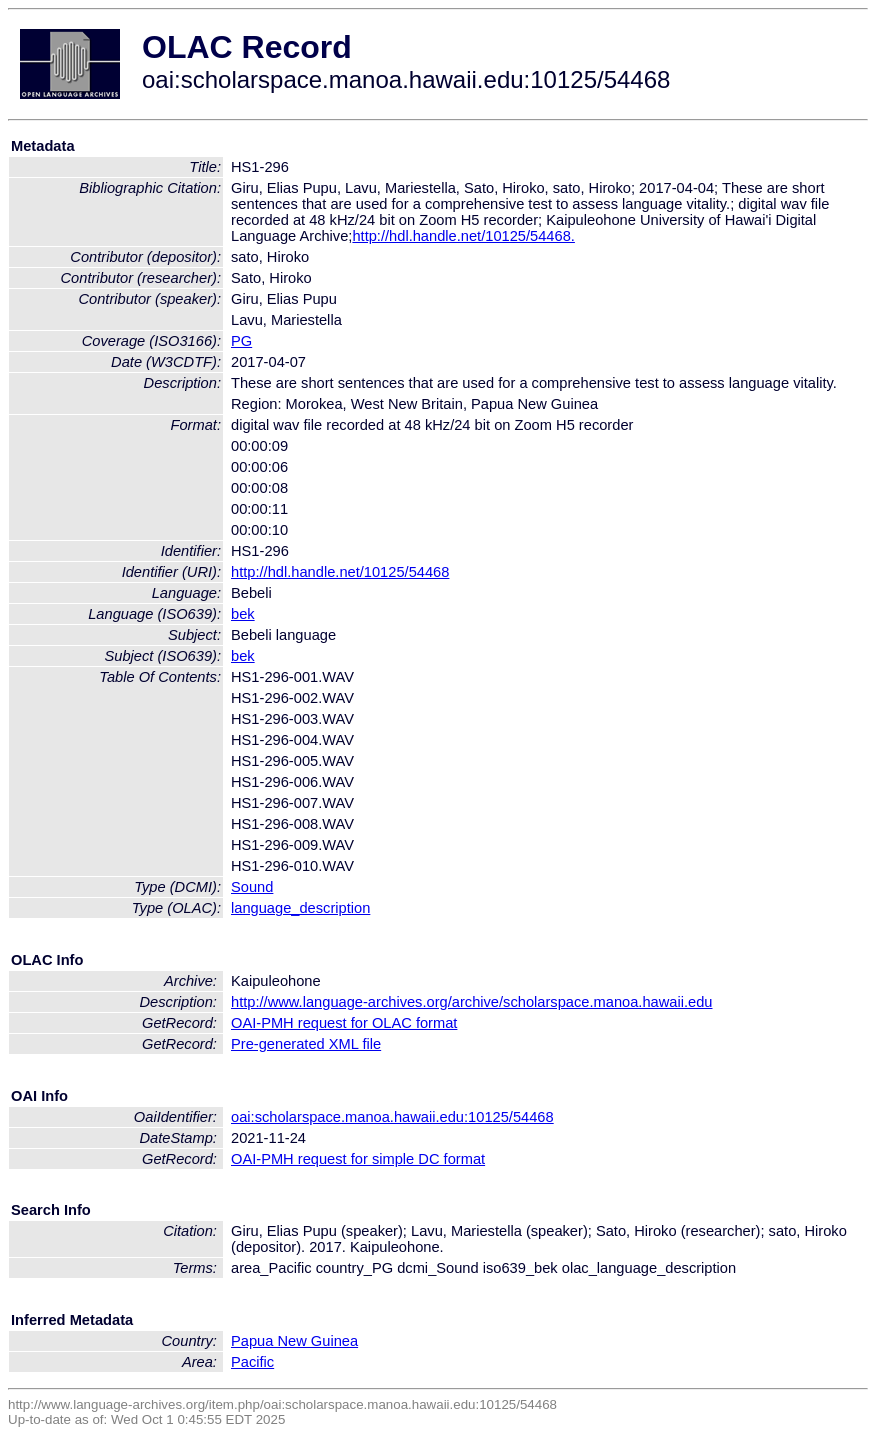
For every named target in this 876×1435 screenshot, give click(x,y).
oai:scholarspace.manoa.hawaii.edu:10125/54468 (392, 1117)
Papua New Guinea (294, 1341)
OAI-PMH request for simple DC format (358, 1159)
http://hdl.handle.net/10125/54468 (340, 572)
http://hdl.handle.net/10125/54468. (463, 236)
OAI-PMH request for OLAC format (344, 1023)
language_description (300, 908)
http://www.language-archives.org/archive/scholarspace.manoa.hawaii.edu (471, 1002)
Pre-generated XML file (306, 1044)
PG (241, 341)
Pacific (252, 1362)
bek (243, 614)
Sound (252, 887)
